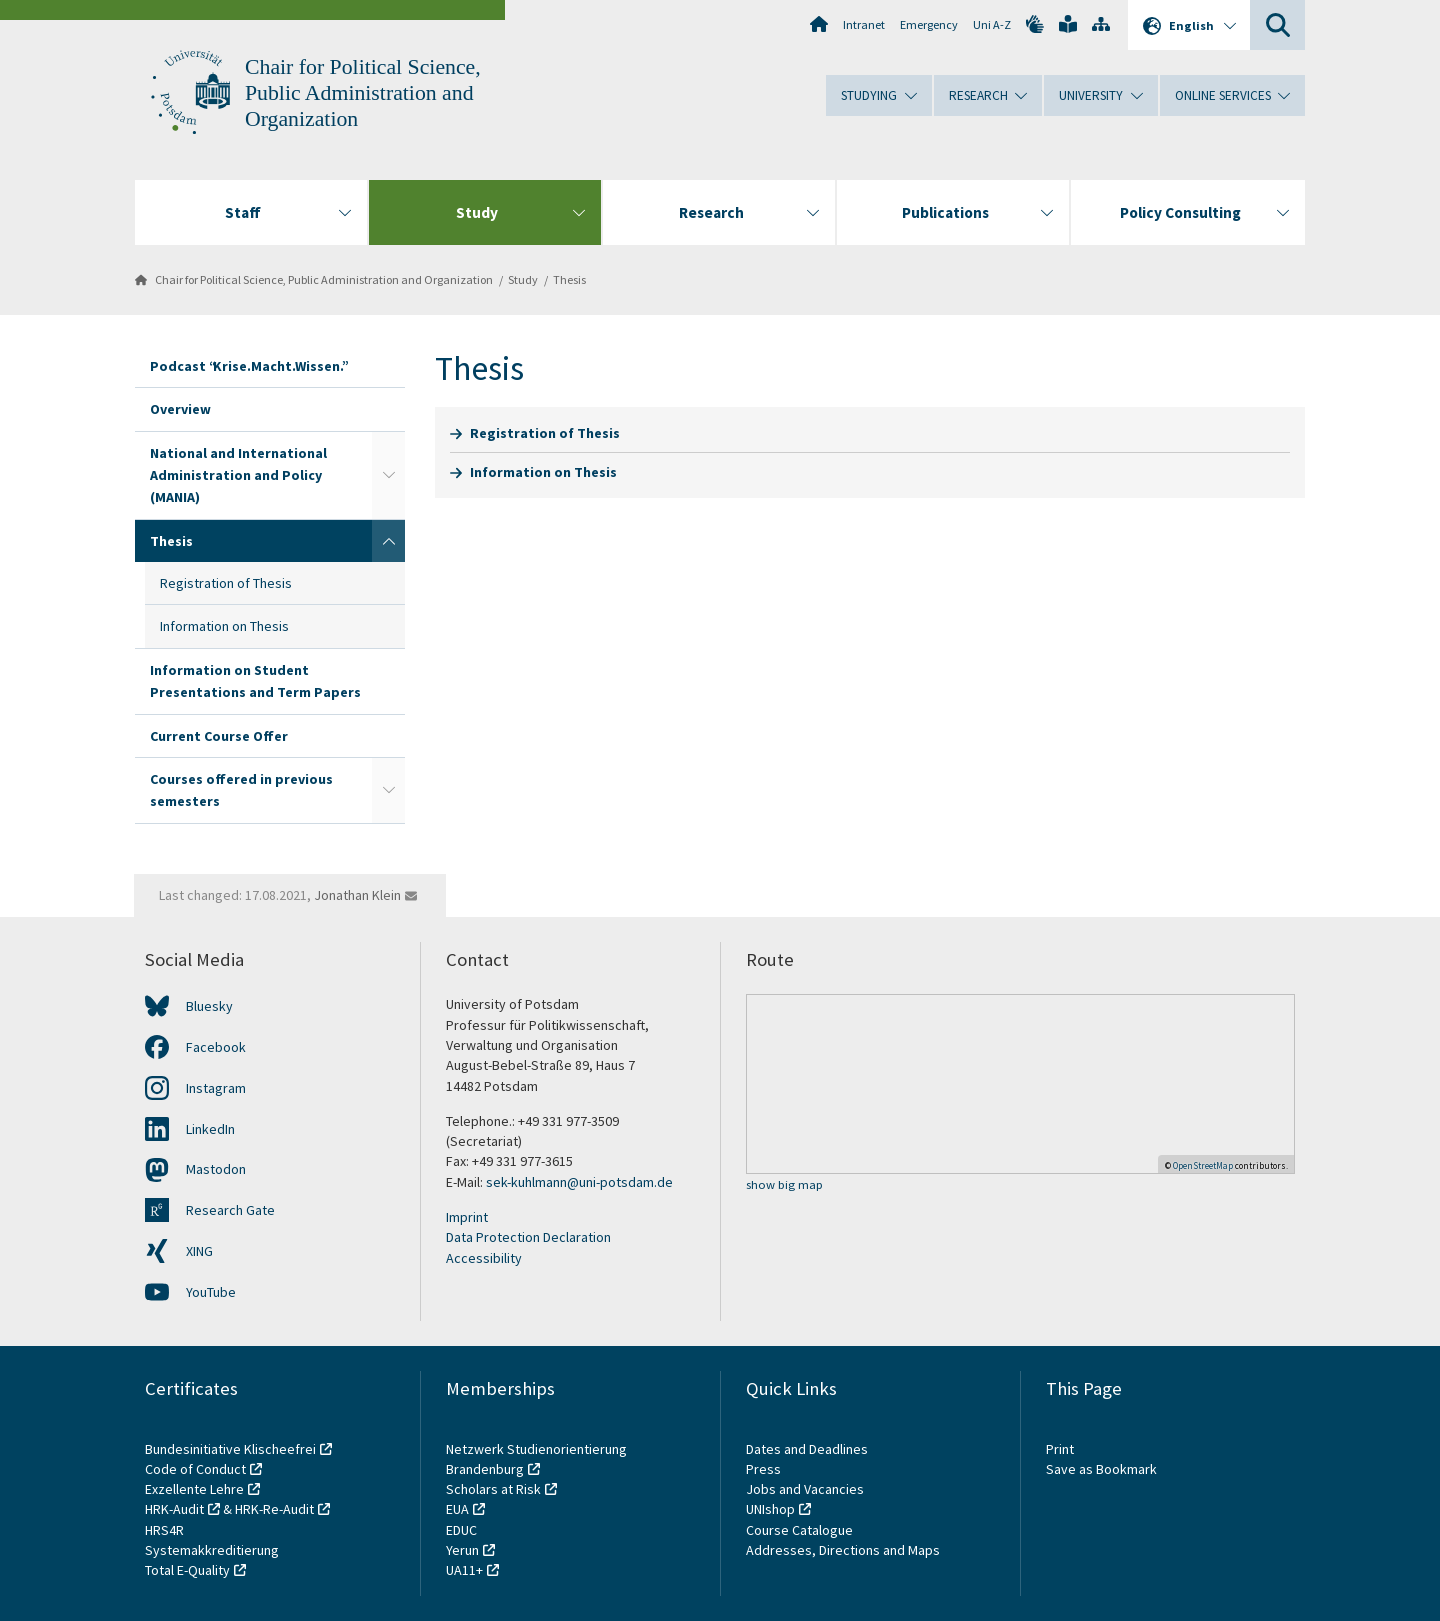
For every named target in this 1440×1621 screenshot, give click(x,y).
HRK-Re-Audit (274, 1509)
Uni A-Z (992, 24)
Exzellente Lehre (194, 1489)
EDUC (461, 1530)
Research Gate (230, 1210)
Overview (180, 409)
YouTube (211, 1292)
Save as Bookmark (1101, 1469)
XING (199, 1251)
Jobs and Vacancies (805, 1489)
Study (523, 279)
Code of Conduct (195, 1469)
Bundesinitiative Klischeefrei (230, 1449)
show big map (784, 1185)
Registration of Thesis (226, 583)
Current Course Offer (219, 736)
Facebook (216, 1047)
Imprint (467, 1217)
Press (763, 1469)
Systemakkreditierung (212, 1550)
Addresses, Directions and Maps (843, 1550)
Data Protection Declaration (528, 1237)
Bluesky (209, 1006)
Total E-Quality (187, 1570)
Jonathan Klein (357, 895)
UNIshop (770, 1509)
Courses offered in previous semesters (241, 790)
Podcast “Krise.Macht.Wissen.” (248, 366)
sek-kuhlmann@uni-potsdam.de (581, 1182)
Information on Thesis (224, 626)
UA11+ (464, 1570)
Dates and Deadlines (807, 1449)
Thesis (569, 279)
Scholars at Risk (493, 1489)
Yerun (462, 1550)
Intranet (864, 24)
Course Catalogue (799, 1530)
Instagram (216, 1088)
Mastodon (216, 1169)
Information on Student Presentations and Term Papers (255, 681)
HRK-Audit (174, 1509)
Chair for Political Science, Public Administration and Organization (363, 93)
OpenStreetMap (1203, 1165)
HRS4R (164, 1530)
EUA (457, 1509)
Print (1060, 1449)
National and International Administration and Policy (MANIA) (238, 475)
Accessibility (484, 1258)
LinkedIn (210, 1129)
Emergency (929, 24)
